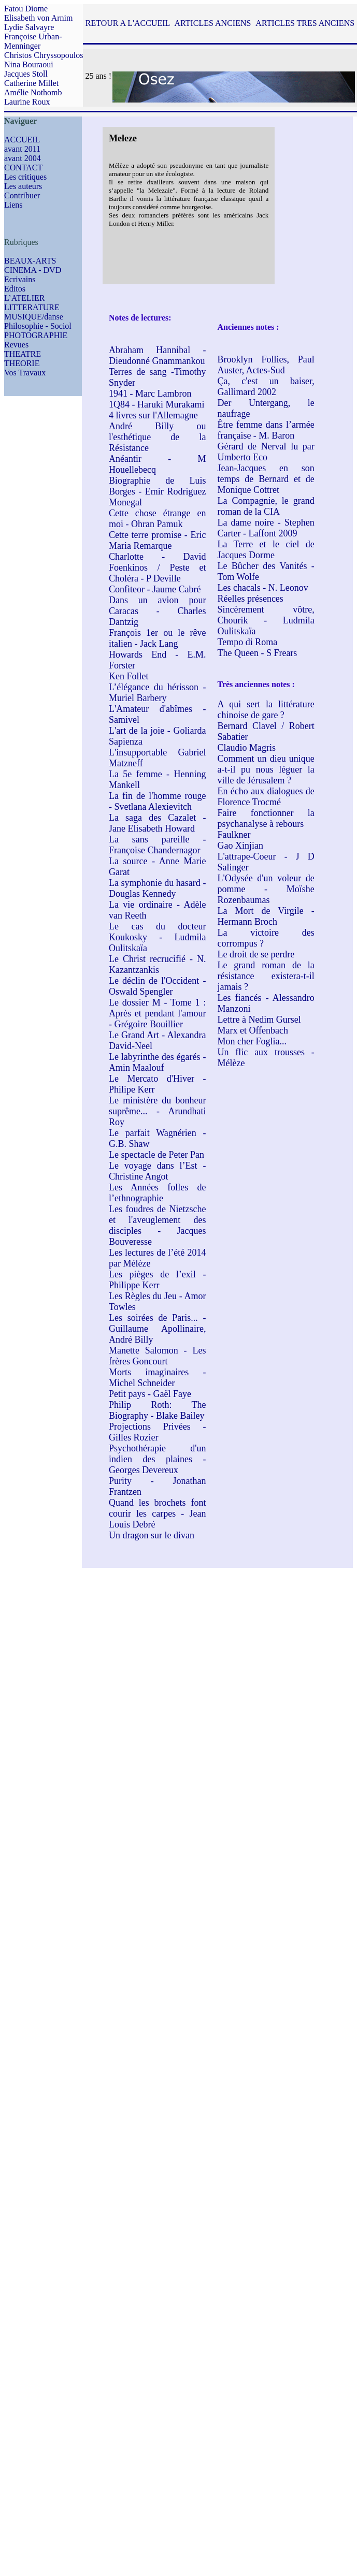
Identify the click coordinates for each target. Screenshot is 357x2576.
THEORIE (21, 363)
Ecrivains (19, 279)
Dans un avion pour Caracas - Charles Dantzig (157, 611)
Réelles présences (250, 598)
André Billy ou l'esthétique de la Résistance (157, 437)
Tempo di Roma (247, 642)
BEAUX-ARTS (30, 260)
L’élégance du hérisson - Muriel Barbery (157, 692)
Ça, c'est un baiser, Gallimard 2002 (265, 386)
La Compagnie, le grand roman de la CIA (265, 506)
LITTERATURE (32, 307)
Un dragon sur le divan (151, 1535)
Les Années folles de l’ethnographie (157, 1192)
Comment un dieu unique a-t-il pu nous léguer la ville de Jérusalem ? (265, 769)
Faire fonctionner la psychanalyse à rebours (265, 818)
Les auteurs (23, 186)
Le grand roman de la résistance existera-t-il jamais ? (265, 976)
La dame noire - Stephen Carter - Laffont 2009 (265, 528)
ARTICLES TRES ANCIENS (304, 23)
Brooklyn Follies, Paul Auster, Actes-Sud (265, 364)
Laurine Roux (27, 101)
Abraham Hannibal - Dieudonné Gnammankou (157, 355)
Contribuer (22, 195)
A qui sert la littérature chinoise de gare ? (265, 709)
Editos (14, 288)
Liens (13, 204)
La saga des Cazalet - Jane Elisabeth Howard (157, 823)
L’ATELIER (24, 298)
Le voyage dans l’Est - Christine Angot (157, 1171)
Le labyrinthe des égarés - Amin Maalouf (157, 1062)
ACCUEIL (22, 139)
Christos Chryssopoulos (43, 55)
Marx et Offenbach (252, 1030)
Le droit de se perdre (255, 954)
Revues (16, 344)
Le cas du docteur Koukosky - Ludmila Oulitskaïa (157, 937)
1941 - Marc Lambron (150, 393)
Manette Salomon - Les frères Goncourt (157, 1355)
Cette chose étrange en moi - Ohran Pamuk (157, 518)
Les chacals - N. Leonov (262, 588)
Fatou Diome (26, 8)
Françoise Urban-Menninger (33, 41)
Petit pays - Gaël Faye (150, 1394)
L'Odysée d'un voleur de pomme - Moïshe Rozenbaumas (265, 889)
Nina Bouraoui (28, 64)
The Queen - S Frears (257, 653)
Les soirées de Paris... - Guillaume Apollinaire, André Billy (157, 1329)
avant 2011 (22, 148)
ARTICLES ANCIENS (212, 23)
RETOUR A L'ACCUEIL (127, 23)
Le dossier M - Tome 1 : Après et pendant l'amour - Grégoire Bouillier (157, 1013)
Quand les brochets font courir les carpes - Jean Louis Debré (157, 1513)
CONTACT (23, 167)
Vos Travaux (25, 372)
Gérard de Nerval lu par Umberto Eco (265, 451)
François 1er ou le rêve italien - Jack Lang (157, 638)
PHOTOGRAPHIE (35, 335)
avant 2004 (22, 158)
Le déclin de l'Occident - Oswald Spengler (157, 986)
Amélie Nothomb (33, 92)
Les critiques (25, 176)
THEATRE (22, 354)
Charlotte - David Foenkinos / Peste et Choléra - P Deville (157, 567)
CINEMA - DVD (32, 270)
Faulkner (233, 834)
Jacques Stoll (26, 73)
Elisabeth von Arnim (38, 17)
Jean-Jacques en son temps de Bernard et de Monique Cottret (265, 479)
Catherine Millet (31, 83)
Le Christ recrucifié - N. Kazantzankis (157, 964)
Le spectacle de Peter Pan (156, 1154)
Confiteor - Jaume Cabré (155, 589)
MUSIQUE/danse (33, 316)
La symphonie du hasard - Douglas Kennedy (157, 888)
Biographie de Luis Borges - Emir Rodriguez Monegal (157, 491)
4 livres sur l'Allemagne (153, 415)
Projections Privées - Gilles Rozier (157, 1432)
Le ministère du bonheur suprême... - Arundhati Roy (157, 1111)
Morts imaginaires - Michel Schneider (157, 1377)
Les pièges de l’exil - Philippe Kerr (157, 1279)
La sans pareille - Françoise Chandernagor (157, 844)
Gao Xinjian (240, 845)
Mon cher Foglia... (251, 1041)
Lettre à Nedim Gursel (259, 1019)
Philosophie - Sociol (38, 326)
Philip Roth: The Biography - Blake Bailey (157, 1410)
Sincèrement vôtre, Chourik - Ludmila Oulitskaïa (265, 620)
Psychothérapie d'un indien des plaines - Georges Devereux (157, 1459)
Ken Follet (129, 676)
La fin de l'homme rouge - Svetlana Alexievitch (157, 801)
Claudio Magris (246, 748)
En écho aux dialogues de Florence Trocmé (265, 796)
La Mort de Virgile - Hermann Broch (265, 916)
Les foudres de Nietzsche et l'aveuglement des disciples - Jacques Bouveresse (157, 1225)
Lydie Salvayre (29, 27)
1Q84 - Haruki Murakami (156, 404)
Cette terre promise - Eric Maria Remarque (157, 540)
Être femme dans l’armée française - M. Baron (265, 430)
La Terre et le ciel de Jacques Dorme (265, 549)
